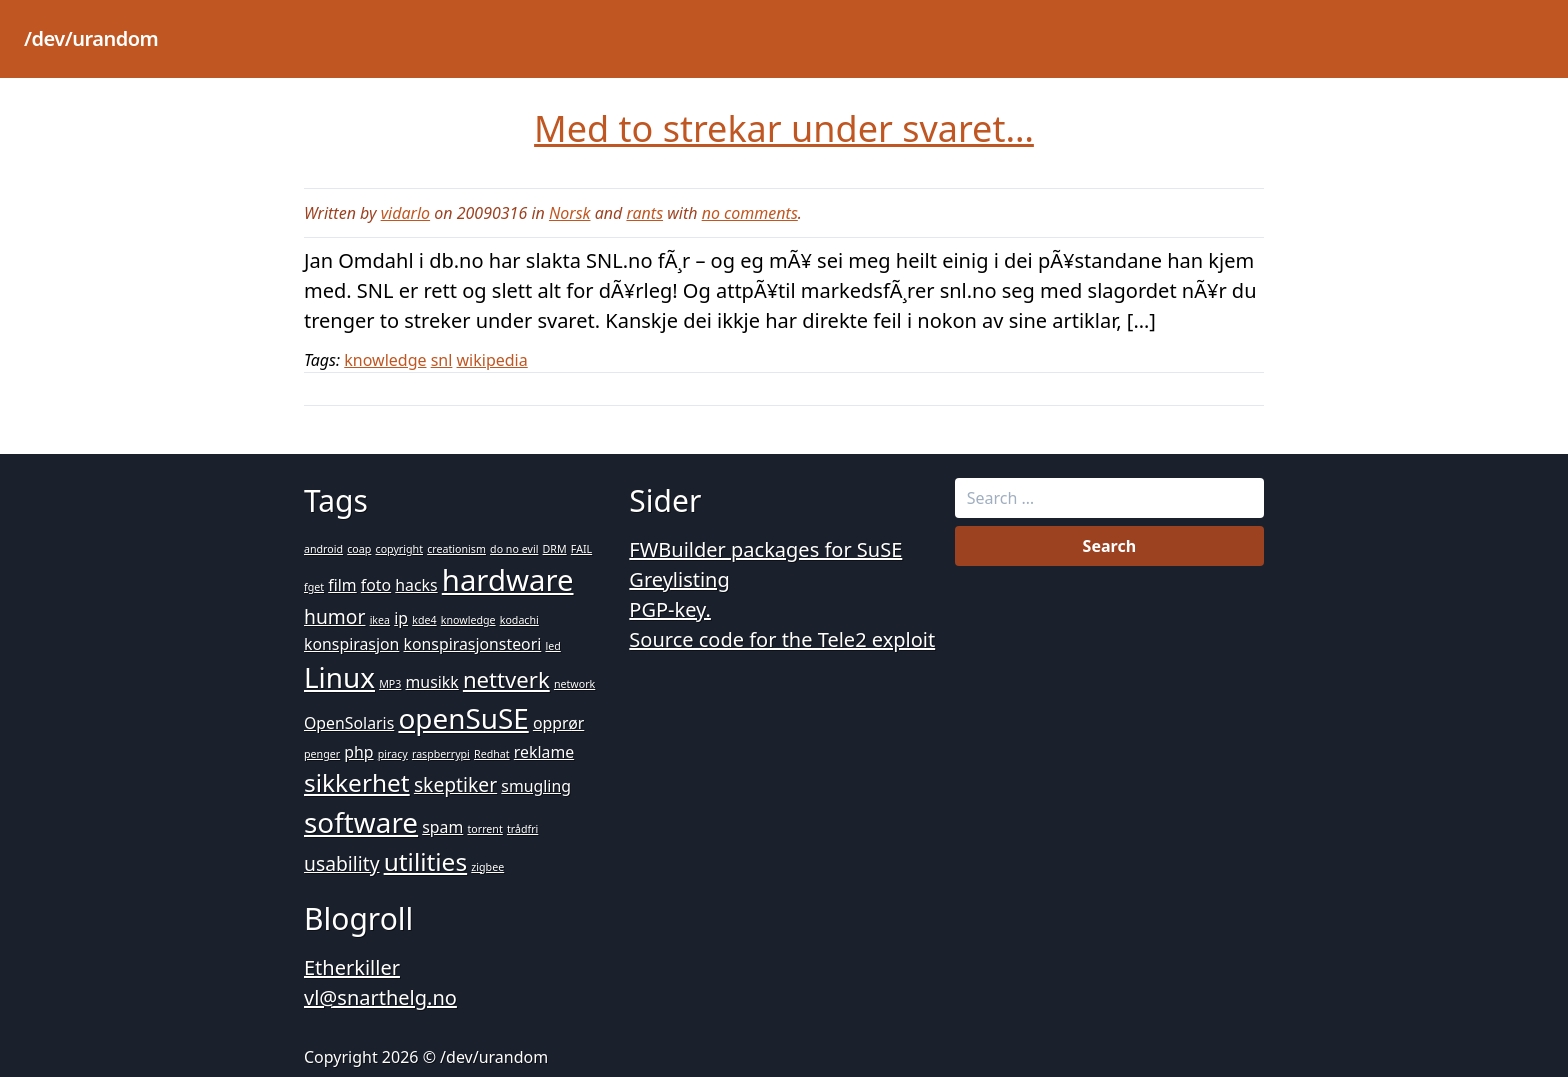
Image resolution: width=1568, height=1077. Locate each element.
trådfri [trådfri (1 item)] (522, 829)
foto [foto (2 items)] (376, 585)
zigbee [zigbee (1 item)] (487, 867)
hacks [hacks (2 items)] (416, 585)
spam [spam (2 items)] (442, 827)
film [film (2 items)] (342, 585)
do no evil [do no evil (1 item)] (514, 549)
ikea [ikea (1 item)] (380, 620)
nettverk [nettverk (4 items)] (506, 679)
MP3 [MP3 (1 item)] (390, 684)
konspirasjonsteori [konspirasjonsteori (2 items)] (473, 644)
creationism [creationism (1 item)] (456, 549)
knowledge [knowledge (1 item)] (468, 620)
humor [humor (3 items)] (334, 616)
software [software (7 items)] (361, 822)
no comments (750, 213)
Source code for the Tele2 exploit (782, 639)
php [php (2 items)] (358, 752)
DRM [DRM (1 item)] (555, 549)
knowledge (385, 360)
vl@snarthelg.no (380, 997)
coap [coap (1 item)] (359, 549)
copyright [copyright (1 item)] (399, 549)
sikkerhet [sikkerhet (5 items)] (357, 782)
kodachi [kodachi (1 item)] (519, 620)
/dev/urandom (91, 38)
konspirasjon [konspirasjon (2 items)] (351, 644)
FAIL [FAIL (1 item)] (581, 549)
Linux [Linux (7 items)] (339, 677)
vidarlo (405, 213)
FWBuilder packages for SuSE (765, 549)
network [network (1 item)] (574, 684)
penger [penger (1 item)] (322, 754)
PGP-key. (670, 609)
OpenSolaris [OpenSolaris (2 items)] (349, 723)
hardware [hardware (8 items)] (508, 580)
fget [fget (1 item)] (314, 587)
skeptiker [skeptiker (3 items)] (455, 784)
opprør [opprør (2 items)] (558, 723)
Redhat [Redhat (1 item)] (492, 754)
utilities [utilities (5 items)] (425, 861)
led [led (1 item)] (552, 646)
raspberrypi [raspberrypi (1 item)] (441, 754)
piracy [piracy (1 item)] (393, 754)
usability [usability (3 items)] (341, 863)
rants (644, 213)
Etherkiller (352, 967)
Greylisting (679, 579)
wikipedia (492, 360)
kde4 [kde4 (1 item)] (424, 620)
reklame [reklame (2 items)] (544, 752)
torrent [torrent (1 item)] (484, 829)
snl (442, 360)
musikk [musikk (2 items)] (432, 682)
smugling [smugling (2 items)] (536, 786)
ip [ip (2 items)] (401, 618)
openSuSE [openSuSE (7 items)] (463, 718)
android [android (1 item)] (323, 549)
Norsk (570, 213)
